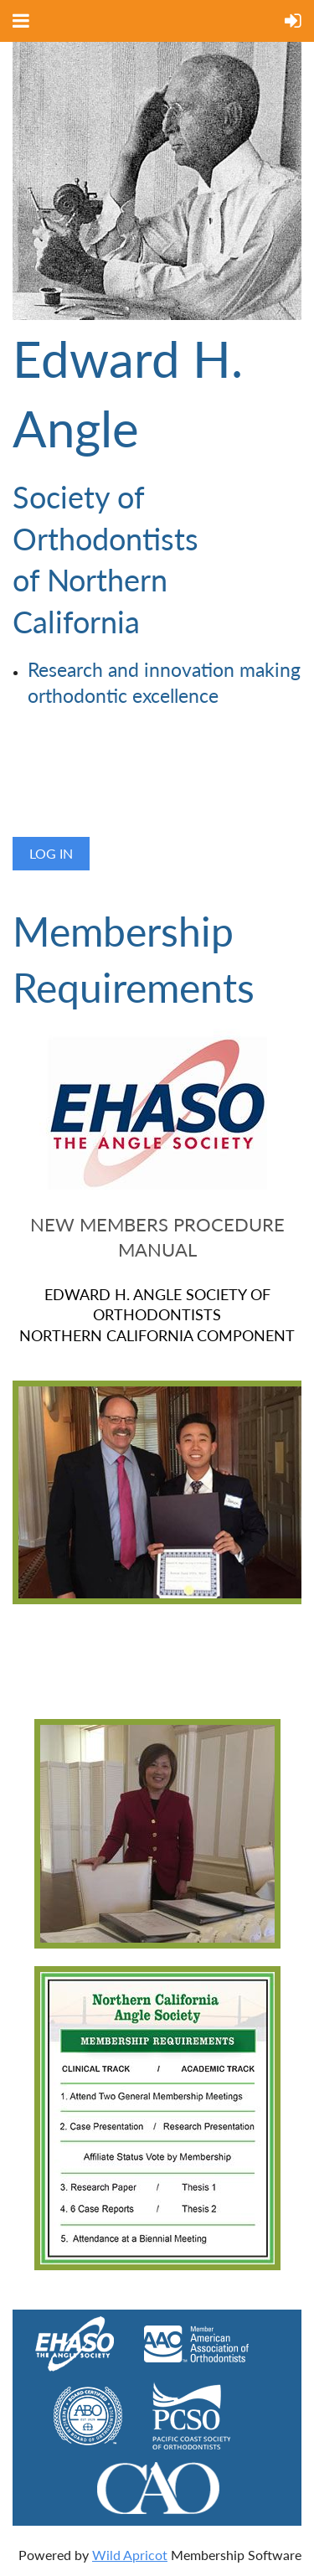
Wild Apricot (129, 2555)
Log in (51, 853)
